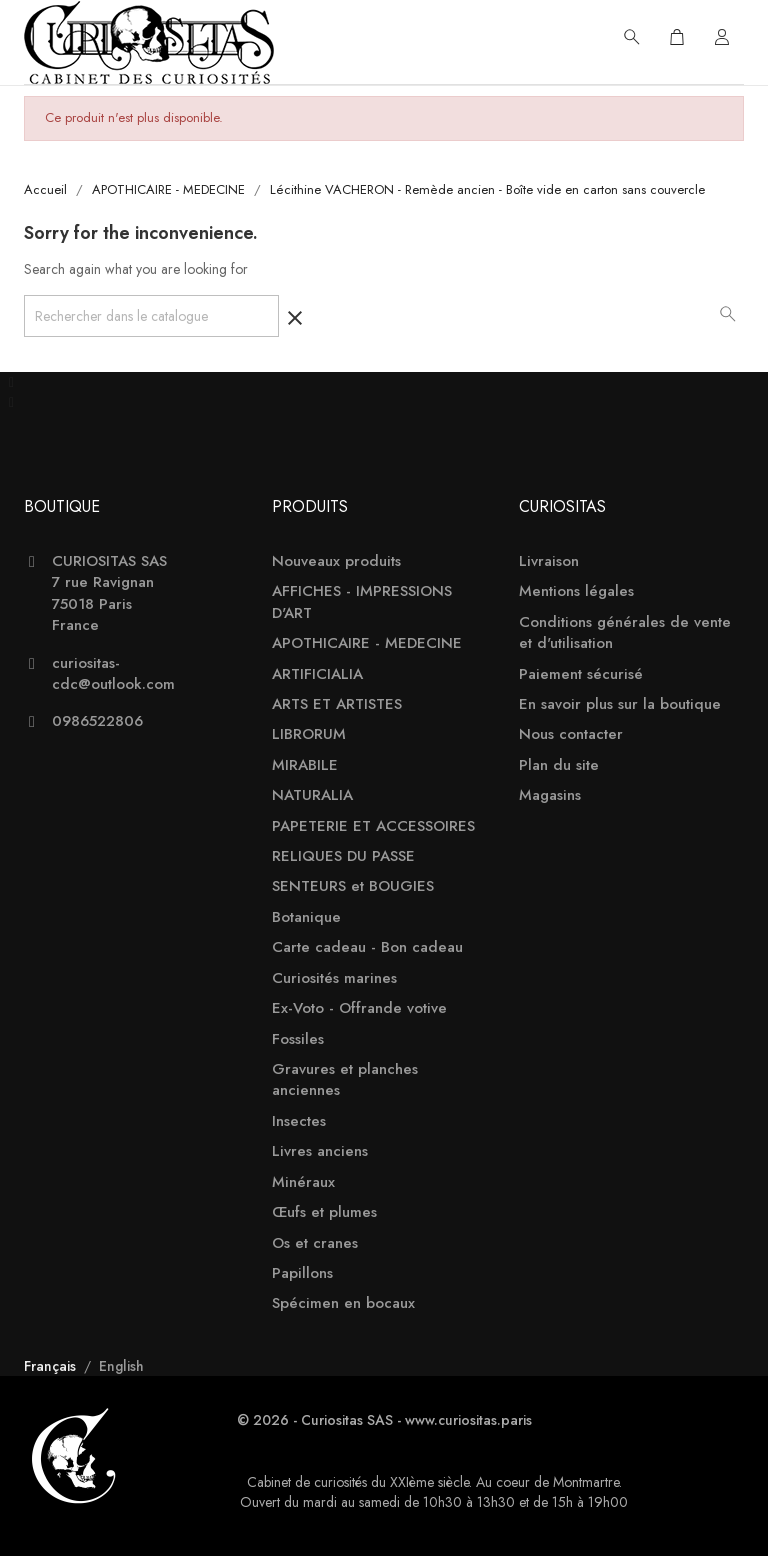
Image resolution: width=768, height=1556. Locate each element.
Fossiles (298, 1039)
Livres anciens (320, 1151)
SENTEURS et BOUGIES (353, 886)
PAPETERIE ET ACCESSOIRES (373, 826)
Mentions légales (576, 591)
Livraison (549, 561)
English (121, 1366)
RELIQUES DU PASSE (343, 856)
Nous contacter (571, 734)
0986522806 (97, 721)
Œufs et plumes (324, 1212)
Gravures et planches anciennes (345, 1080)
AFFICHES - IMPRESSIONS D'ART (362, 602)
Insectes (299, 1121)
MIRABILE (305, 765)
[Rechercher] (151, 316)
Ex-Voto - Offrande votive (359, 1008)
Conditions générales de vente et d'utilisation (625, 633)
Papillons (302, 1273)
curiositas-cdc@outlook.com (113, 674)
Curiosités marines (334, 978)
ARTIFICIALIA (317, 674)
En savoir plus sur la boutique (620, 704)
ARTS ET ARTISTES (337, 704)
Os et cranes (315, 1243)
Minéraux (303, 1182)
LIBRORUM (309, 734)
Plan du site (559, 765)
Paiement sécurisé (581, 674)
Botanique (306, 917)
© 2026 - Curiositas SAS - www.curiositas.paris (384, 1420)
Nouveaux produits (336, 561)
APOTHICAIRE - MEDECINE (367, 643)
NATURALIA (312, 795)
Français (52, 1366)
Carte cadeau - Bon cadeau (367, 947)
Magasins (550, 795)
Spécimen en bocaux (343, 1303)
